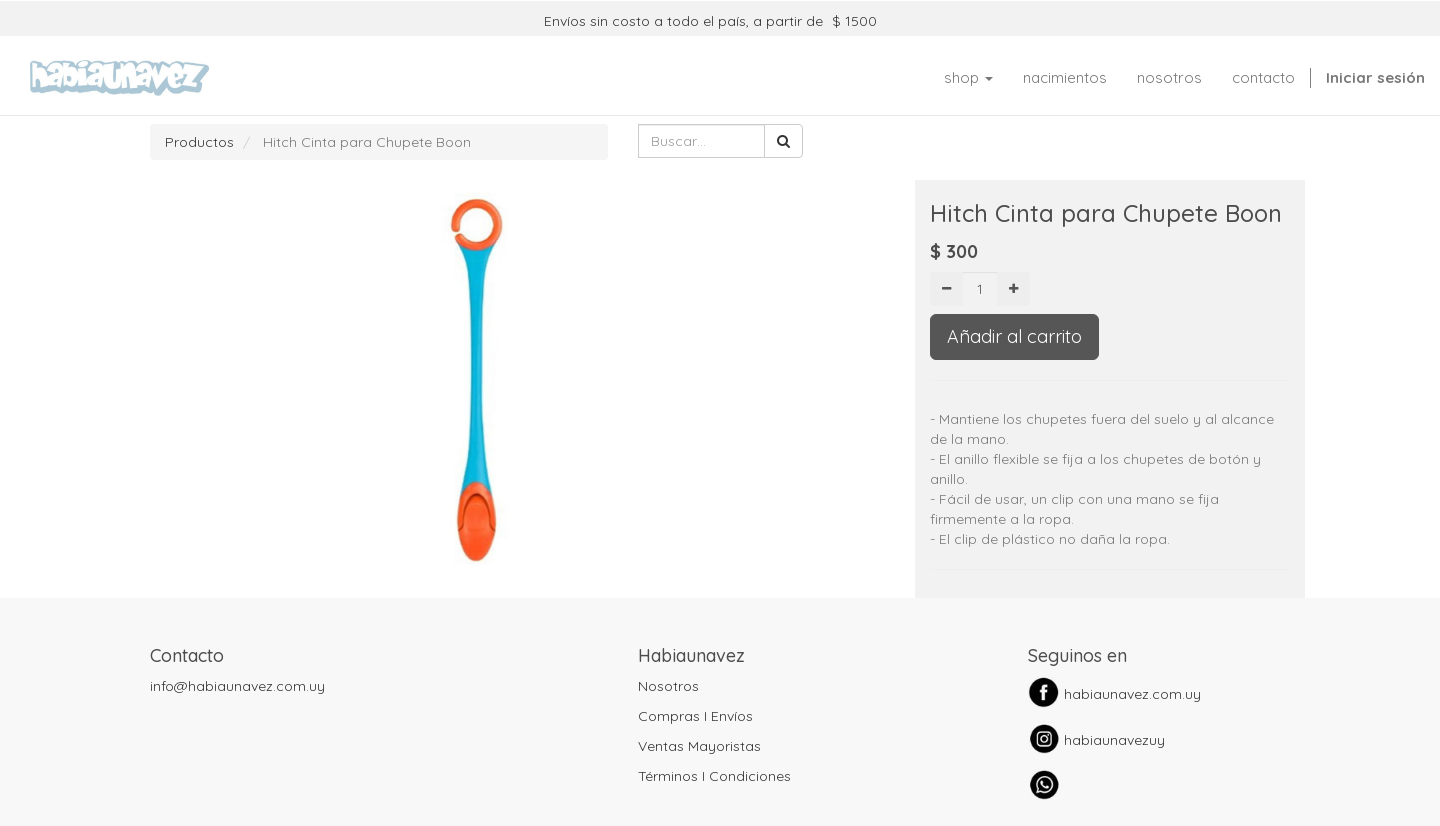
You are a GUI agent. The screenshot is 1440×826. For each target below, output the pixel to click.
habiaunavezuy (1114, 740)
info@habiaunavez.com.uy (237, 686)
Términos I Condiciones (714, 776)
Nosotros (668, 686)
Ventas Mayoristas (699, 746)
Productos (199, 142)
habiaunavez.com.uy (1132, 694)
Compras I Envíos (695, 716)
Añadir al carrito (1014, 336)
